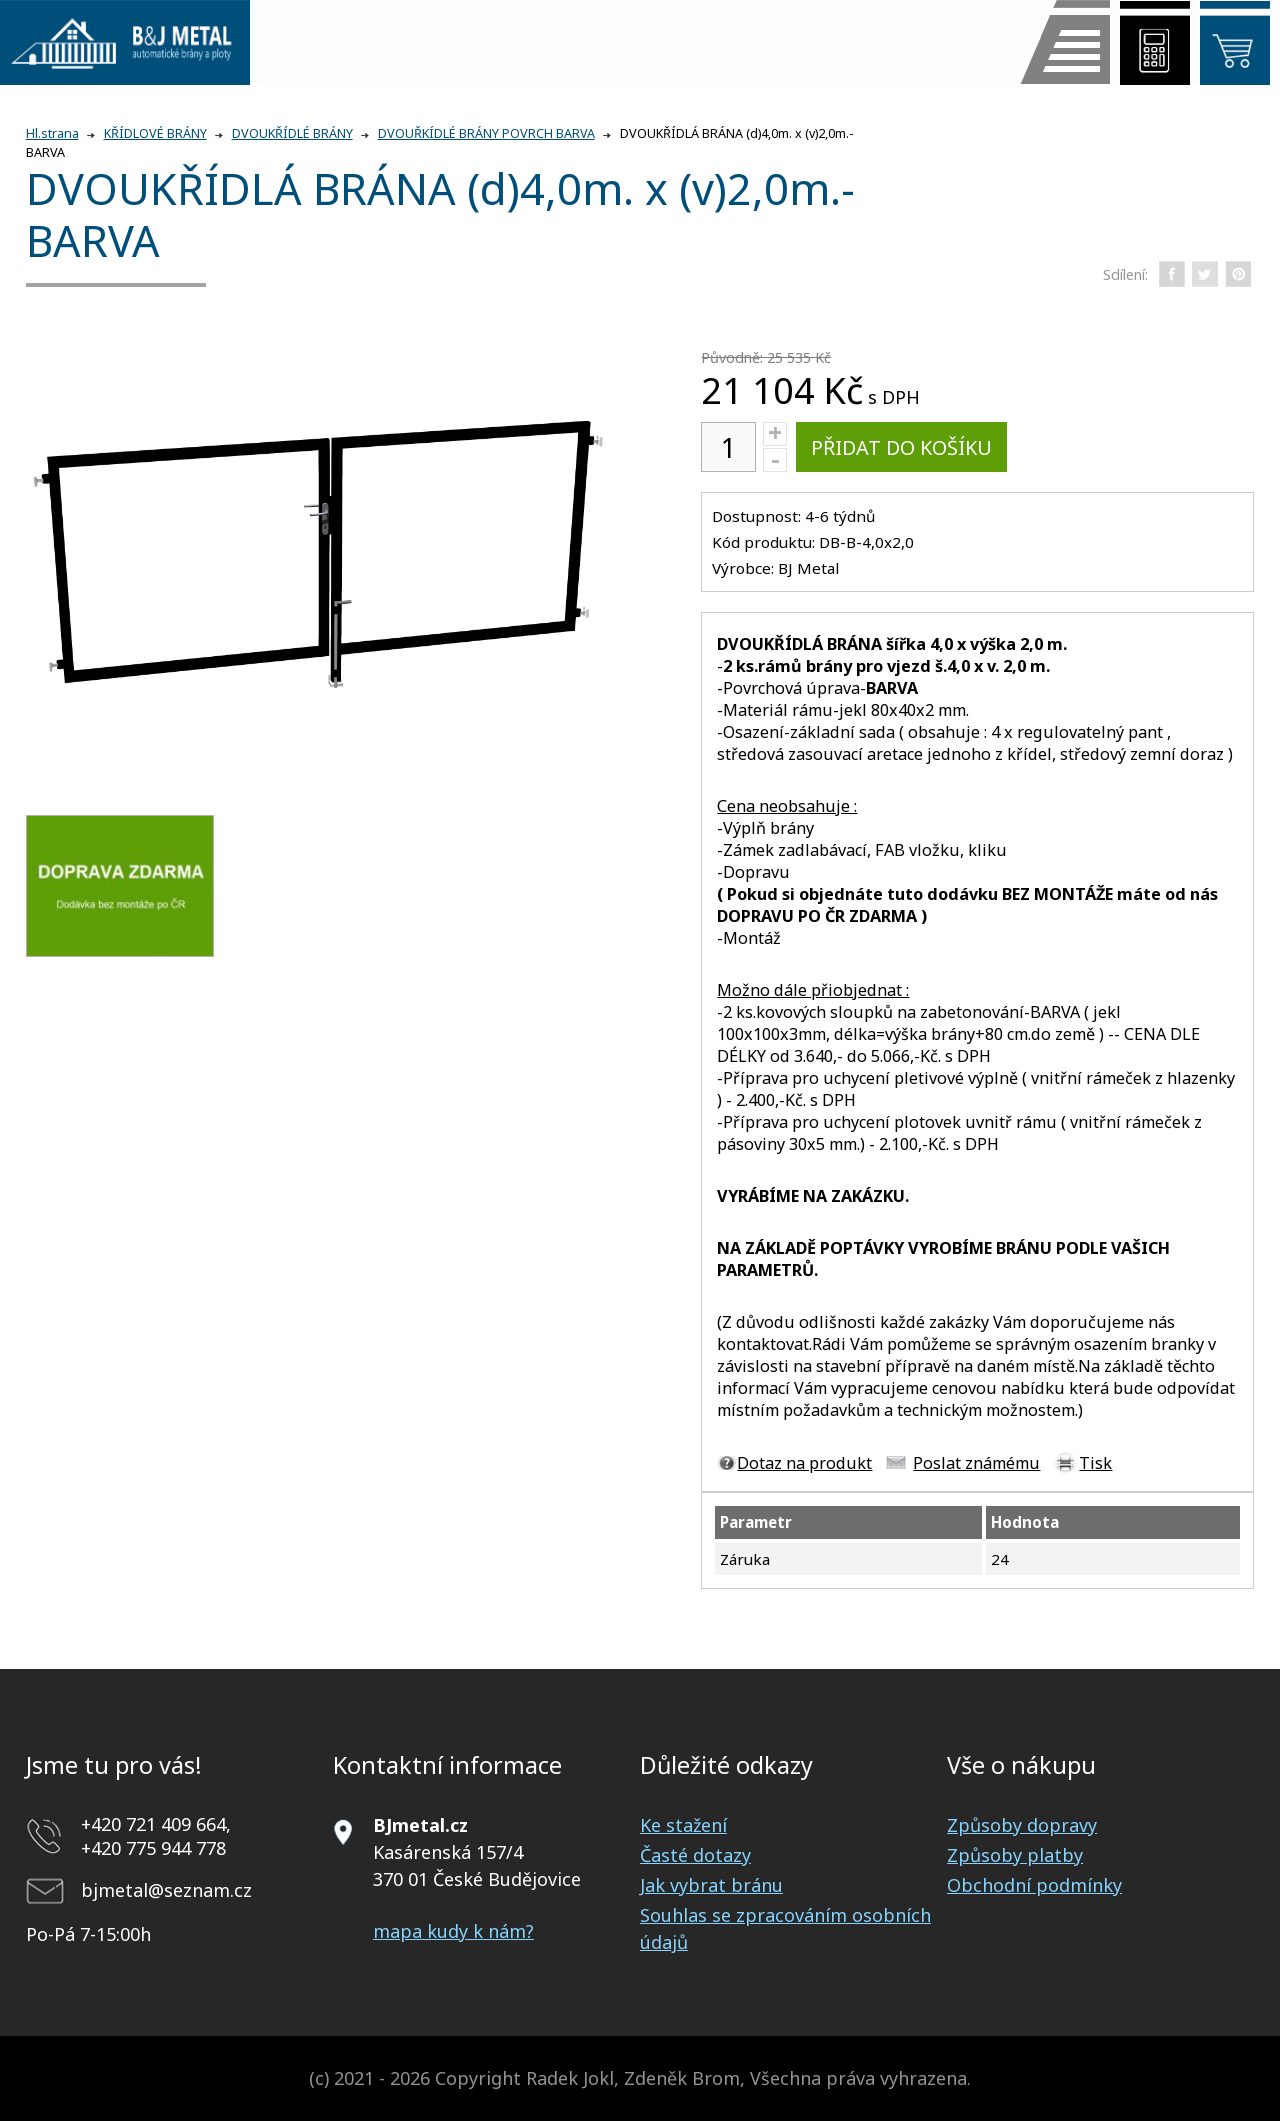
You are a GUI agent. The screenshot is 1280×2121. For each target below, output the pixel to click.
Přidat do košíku (901, 447)
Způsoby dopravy (1022, 1825)
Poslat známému (976, 1463)
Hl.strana (52, 133)
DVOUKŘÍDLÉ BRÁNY (292, 133)
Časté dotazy (695, 1855)
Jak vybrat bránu (711, 1885)
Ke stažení (683, 1825)
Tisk (1095, 1463)
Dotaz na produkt (804, 1463)
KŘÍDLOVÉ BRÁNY (155, 133)
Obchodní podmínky (1034, 1885)
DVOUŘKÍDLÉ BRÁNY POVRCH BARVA (486, 133)
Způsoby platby (1015, 1855)
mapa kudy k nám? (453, 1931)
